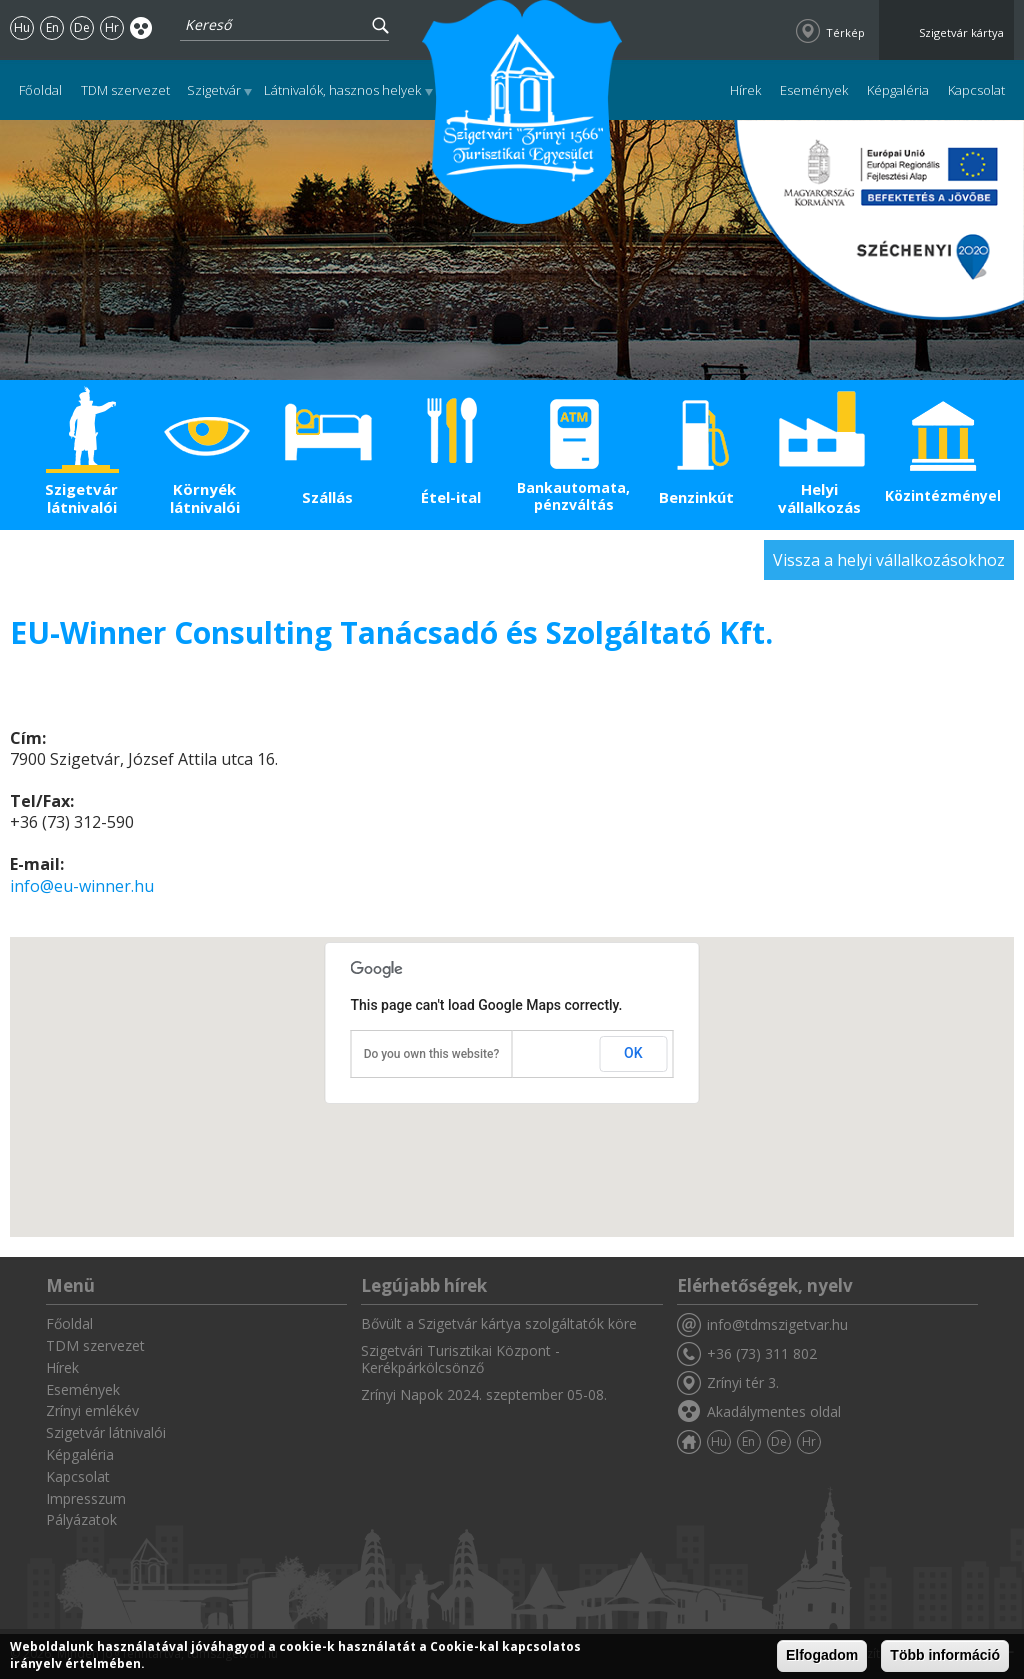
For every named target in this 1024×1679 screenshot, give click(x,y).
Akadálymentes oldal (141, 27)
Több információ (945, 1655)
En (52, 27)
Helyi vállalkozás (819, 498)
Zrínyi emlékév (92, 1410)
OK (633, 1053)
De (82, 27)
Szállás (327, 497)
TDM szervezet (125, 90)
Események (814, 90)
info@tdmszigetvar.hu (777, 1324)
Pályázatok (81, 1519)
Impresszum (86, 1498)
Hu (22, 27)
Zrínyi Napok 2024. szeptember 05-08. (484, 1394)
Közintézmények (942, 495)
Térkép (845, 32)
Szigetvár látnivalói (81, 498)
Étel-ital (451, 497)
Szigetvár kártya (961, 32)
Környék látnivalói (205, 498)
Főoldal (40, 90)
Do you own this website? (432, 1054)
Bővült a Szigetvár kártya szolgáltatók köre (499, 1323)
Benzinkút (696, 497)
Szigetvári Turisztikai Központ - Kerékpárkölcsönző (460, 1359)
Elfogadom (822, 1655)
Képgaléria (898, 90)
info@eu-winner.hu (82, 886)
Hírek (745, 90)
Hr (112, 27)
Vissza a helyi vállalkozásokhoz (889, 560)
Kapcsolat (976, 90)
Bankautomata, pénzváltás (573, 496)
